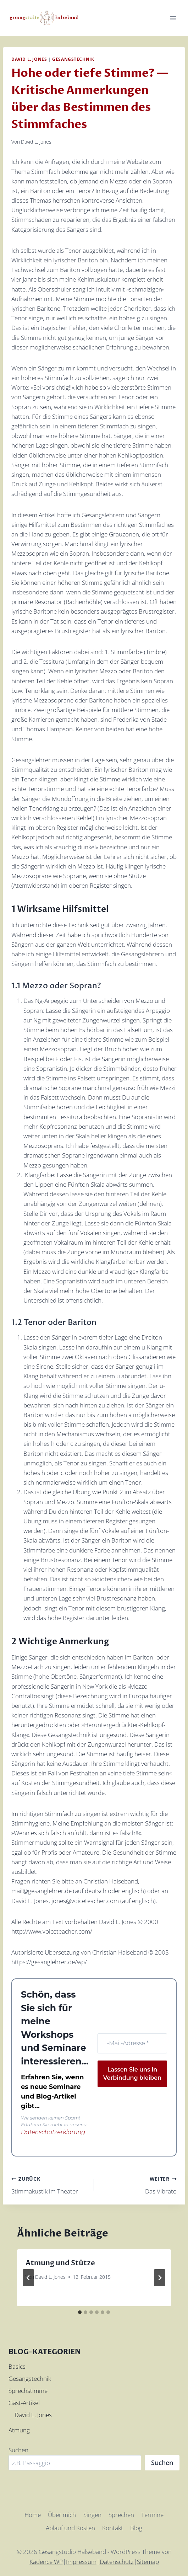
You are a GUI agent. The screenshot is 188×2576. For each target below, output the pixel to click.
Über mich (62, 2514)
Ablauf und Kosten (70, 2527)
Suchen (18, 2449)
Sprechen (121, 2514)
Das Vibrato (138, 2183)
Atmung (19, 2429)
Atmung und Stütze (60, 2262)
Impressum (81, 2560)
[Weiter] (159, 2276)
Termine (152, 2514)
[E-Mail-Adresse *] (132, 2042)
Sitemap (148, 2560)
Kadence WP (46, 2560)
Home (32, 2514)
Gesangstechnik (73, 59)
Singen (92, 2514)
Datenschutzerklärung (47, 2131)
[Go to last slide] (28, 2276)
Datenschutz (117, 2560)
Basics (17, 2365)
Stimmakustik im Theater (49, 2183)
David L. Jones (29, 59)
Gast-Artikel (24, 2402)
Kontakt (112, 2527)
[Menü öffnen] (172, 17)
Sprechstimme (28, 2389)
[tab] (80, 2311)
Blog (136, 2527)
